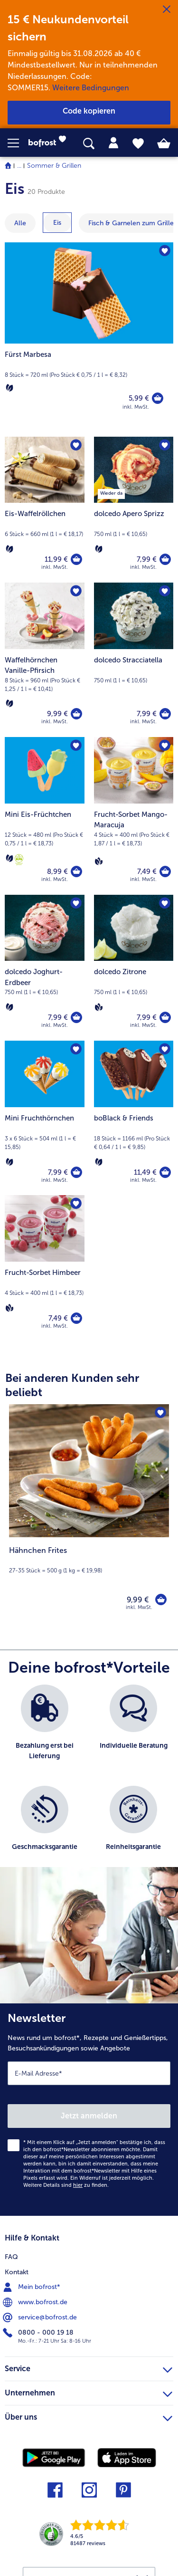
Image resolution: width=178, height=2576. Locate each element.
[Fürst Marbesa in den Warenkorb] (157, 398)
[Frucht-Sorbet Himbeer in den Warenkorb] (76, 1318)
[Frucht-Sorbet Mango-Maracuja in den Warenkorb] (165, 871)
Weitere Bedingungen (90, 87)
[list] (89, 1781)
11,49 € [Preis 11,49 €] (145, 1172)
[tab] (113, 143)
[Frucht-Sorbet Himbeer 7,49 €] (44, 1268)
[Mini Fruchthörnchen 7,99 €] (44, 1118)
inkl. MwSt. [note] (139, 1607)
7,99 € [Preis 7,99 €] (147, 559)
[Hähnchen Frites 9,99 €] (89, 1513)
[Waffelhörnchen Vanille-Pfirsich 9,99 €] (44, 660)
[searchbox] (88, 143)
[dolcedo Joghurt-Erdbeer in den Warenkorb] (76, 1017)
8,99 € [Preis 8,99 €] (57, 871)
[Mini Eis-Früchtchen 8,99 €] (44, 815)
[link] (49, 143)
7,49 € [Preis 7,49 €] (147, 871)
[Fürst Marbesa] (89, 334)
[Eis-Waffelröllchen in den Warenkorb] (76, 559)
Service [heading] (88, 2367)
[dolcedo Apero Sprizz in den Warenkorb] (165, 559)
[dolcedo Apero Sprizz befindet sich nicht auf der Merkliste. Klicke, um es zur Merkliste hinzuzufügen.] (164, 445)
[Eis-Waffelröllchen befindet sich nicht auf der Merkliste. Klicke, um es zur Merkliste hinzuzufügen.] (76, 445)
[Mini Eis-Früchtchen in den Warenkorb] (76, 871)
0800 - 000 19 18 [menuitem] (39, 2332)
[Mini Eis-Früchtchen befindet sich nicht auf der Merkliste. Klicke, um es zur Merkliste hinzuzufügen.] (76, 745)
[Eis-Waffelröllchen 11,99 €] (44, 510)
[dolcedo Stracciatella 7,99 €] (134, 660)
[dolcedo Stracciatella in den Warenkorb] (165, 713)
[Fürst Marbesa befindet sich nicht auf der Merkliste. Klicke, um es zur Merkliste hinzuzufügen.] (164, 251)
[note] (89, 1560)
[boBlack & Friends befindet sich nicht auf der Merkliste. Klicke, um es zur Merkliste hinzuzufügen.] (164, 1049)
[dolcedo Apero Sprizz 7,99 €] (134, 510)
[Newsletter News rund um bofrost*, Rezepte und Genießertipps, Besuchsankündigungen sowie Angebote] (89, 2109)
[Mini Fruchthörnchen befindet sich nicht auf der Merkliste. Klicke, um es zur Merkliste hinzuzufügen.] (76, 1049)
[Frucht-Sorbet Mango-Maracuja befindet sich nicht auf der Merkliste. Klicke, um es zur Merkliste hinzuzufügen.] (164, 745)
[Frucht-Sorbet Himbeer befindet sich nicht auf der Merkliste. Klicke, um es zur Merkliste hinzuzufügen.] (76, 1203)
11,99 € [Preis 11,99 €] (56, 559)
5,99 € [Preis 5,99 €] (139, 398)
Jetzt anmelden (89, 2115)
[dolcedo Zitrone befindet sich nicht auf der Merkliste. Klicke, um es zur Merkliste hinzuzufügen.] (164, 903)
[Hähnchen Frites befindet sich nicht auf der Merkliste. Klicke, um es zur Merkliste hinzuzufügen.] (160, 1412)
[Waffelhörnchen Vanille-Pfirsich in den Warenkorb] (76, 713)
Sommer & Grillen (54, 166)
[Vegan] (98, 861)
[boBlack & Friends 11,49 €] (134, 1118)
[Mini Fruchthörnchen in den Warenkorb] (76, 1172)
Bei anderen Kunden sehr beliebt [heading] (72, 1385)
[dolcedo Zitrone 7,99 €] (134, 968)
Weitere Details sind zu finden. (66, 2185)
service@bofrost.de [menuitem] (41, 2317)
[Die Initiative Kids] (19, 859)
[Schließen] (166, 9)
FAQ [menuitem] (11, 2257)
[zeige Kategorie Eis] (57, 222)
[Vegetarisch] (9, 388)
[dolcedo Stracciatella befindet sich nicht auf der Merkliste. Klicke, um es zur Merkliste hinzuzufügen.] (164, 591)
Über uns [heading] (88, 2415)
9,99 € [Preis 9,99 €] (57, 713)
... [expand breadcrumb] (19, 166)
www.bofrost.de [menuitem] (36, 2302)
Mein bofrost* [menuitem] (32, 2287)
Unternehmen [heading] (88, 2391)
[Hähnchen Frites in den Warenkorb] (161, 1599)
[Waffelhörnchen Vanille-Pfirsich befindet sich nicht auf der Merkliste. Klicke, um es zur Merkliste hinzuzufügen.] (76, 591)
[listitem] (44, 1730)
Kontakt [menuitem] (16, 2272)
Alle (20, 223)
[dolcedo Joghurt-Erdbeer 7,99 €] (44, 968)
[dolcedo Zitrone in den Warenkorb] (165, 1017)
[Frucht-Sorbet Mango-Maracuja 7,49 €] (134, 815)
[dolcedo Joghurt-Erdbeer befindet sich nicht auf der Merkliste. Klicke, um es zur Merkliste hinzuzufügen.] (76, 903)
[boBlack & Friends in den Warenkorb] (165, 1172)
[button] (18, 143)
